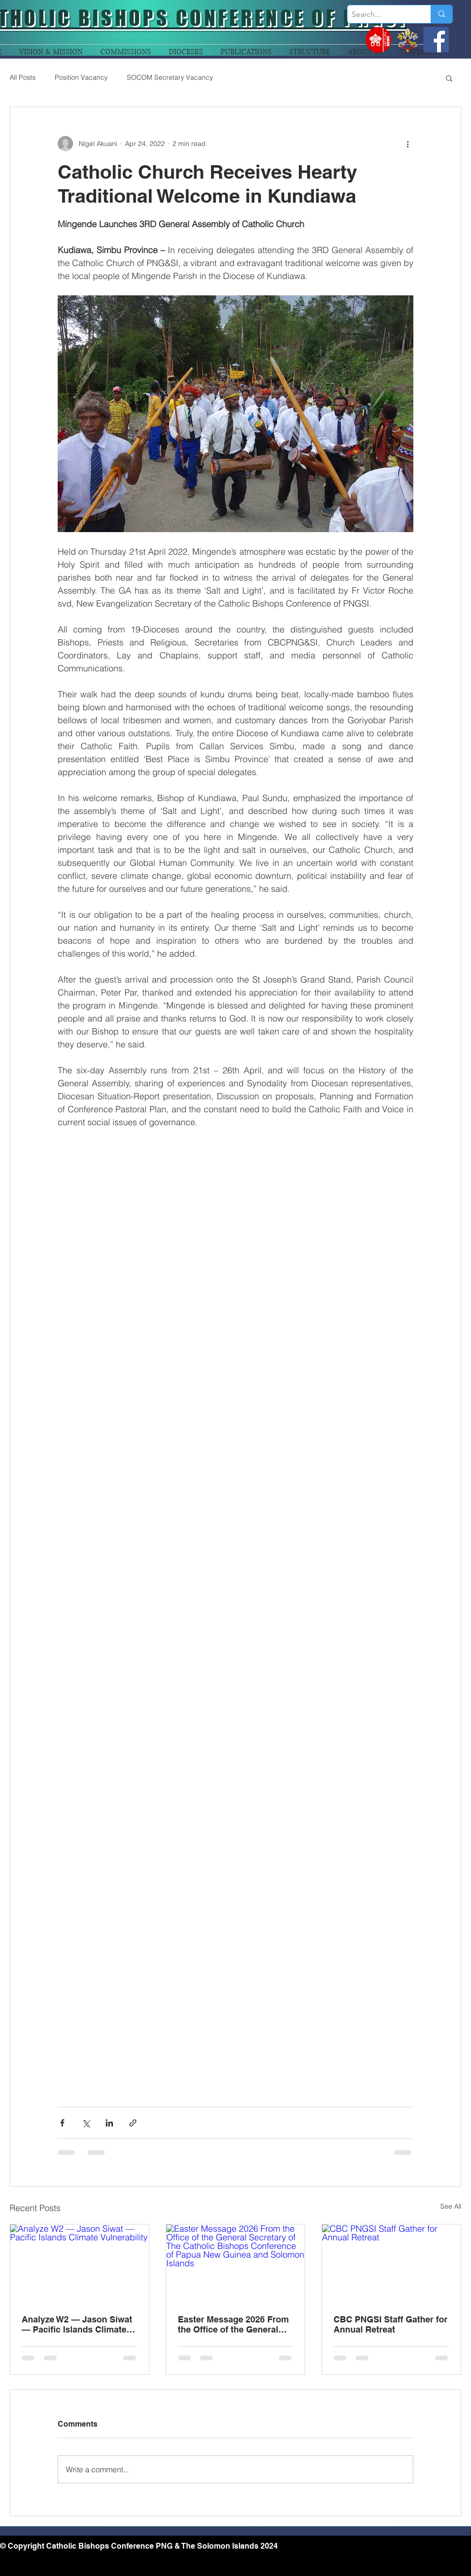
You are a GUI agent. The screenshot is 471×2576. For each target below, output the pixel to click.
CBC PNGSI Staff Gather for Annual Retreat (390, 2324)
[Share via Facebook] (62, 2122)
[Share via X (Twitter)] (85, 2122)
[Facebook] (436, 39)
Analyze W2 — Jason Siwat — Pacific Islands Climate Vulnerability (77, 2324)
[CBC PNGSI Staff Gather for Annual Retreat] (391, 2263)
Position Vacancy (81, 77)
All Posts (23, 77)
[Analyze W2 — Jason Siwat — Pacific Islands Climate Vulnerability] (79, 2263)
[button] (449, 78)
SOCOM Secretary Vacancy (170, 77)
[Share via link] (132, 2122)
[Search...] (381, 14)
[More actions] (407, 143)
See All (450, 2206)
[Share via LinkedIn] (109, 2122)
